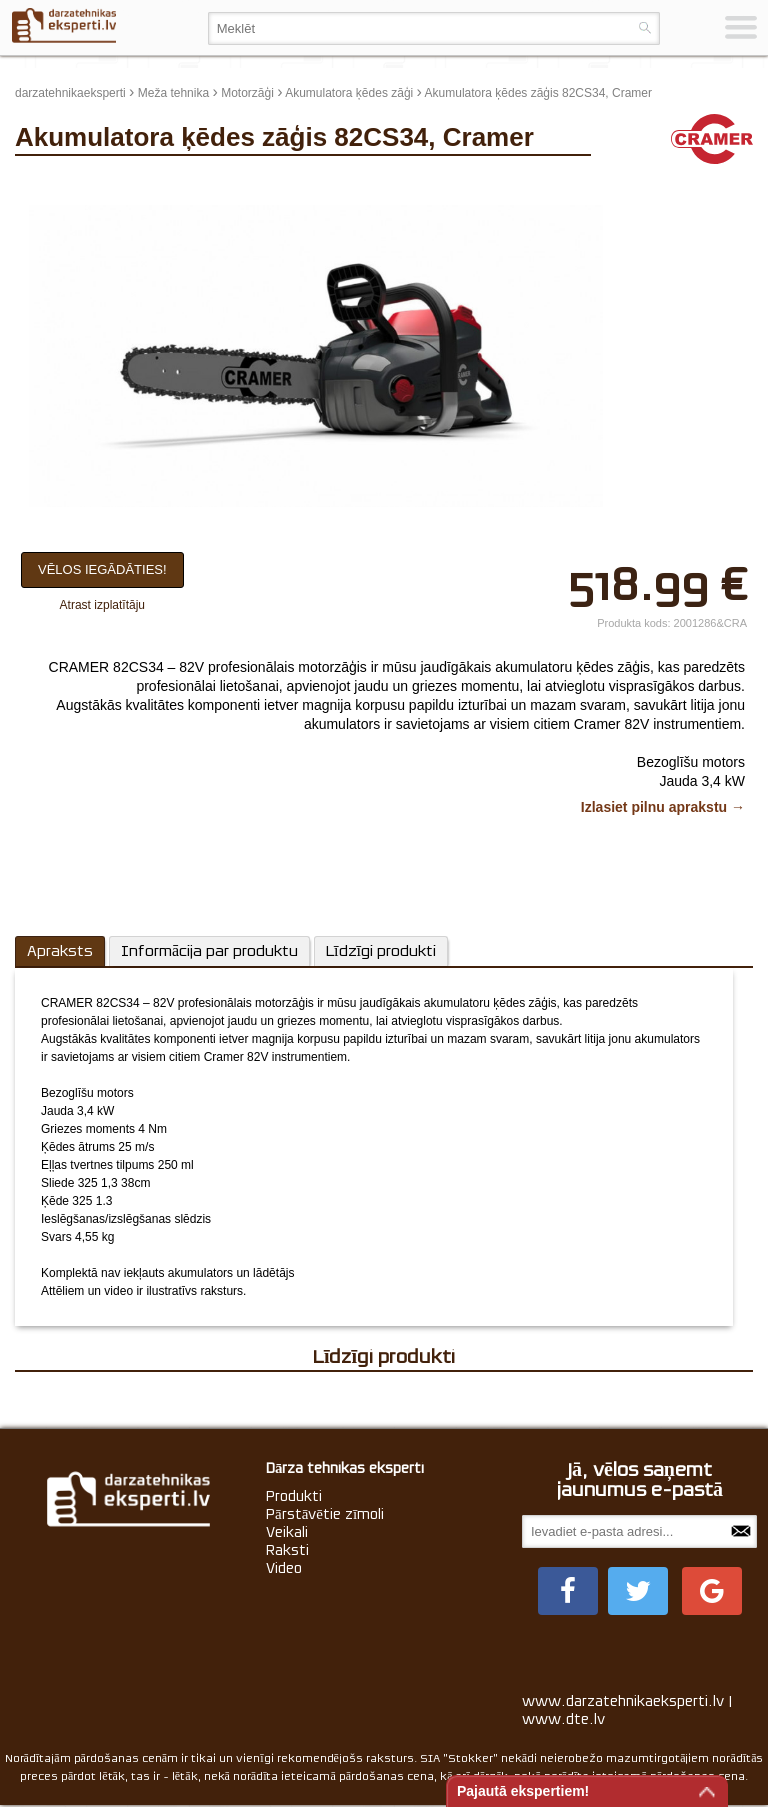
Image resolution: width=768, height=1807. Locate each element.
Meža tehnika (173, 93)
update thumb (647, 184)
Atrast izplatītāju (102, 605)
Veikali (287, 1532)
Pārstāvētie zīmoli (325, 1514)
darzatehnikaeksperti (70, 93)
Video (284, 1568)
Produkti (294, 1496)
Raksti (287, 1550)
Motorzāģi (247, 93)
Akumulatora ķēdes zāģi (349, 93)
